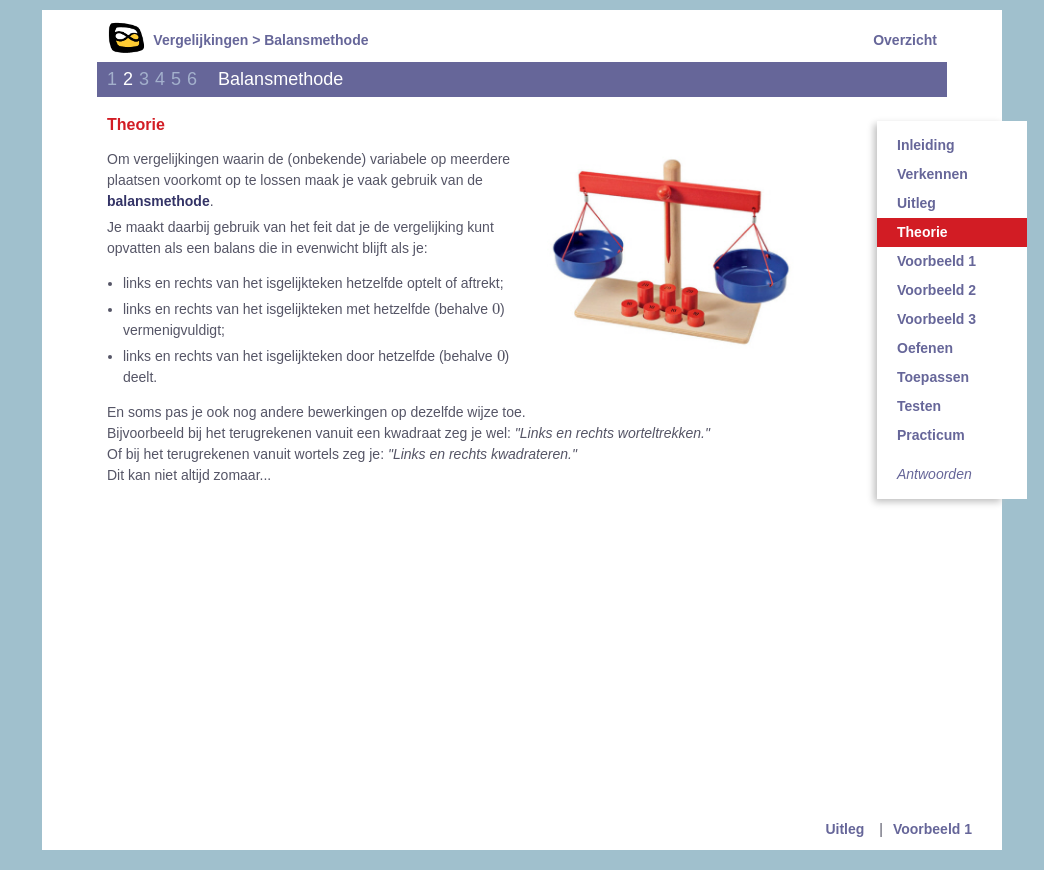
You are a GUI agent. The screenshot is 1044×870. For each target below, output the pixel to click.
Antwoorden (934, 474)
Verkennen (932, 174)
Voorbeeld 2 (936, 290)
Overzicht (905, 40)
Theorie (922, 232)
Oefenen (925, 348)
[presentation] (496, 308)
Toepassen (933, 377)
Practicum (931, 435)
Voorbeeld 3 (936, 319)
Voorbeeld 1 (936, 261)
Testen (919, 406)
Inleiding (926, 145)
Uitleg (916, 203)
